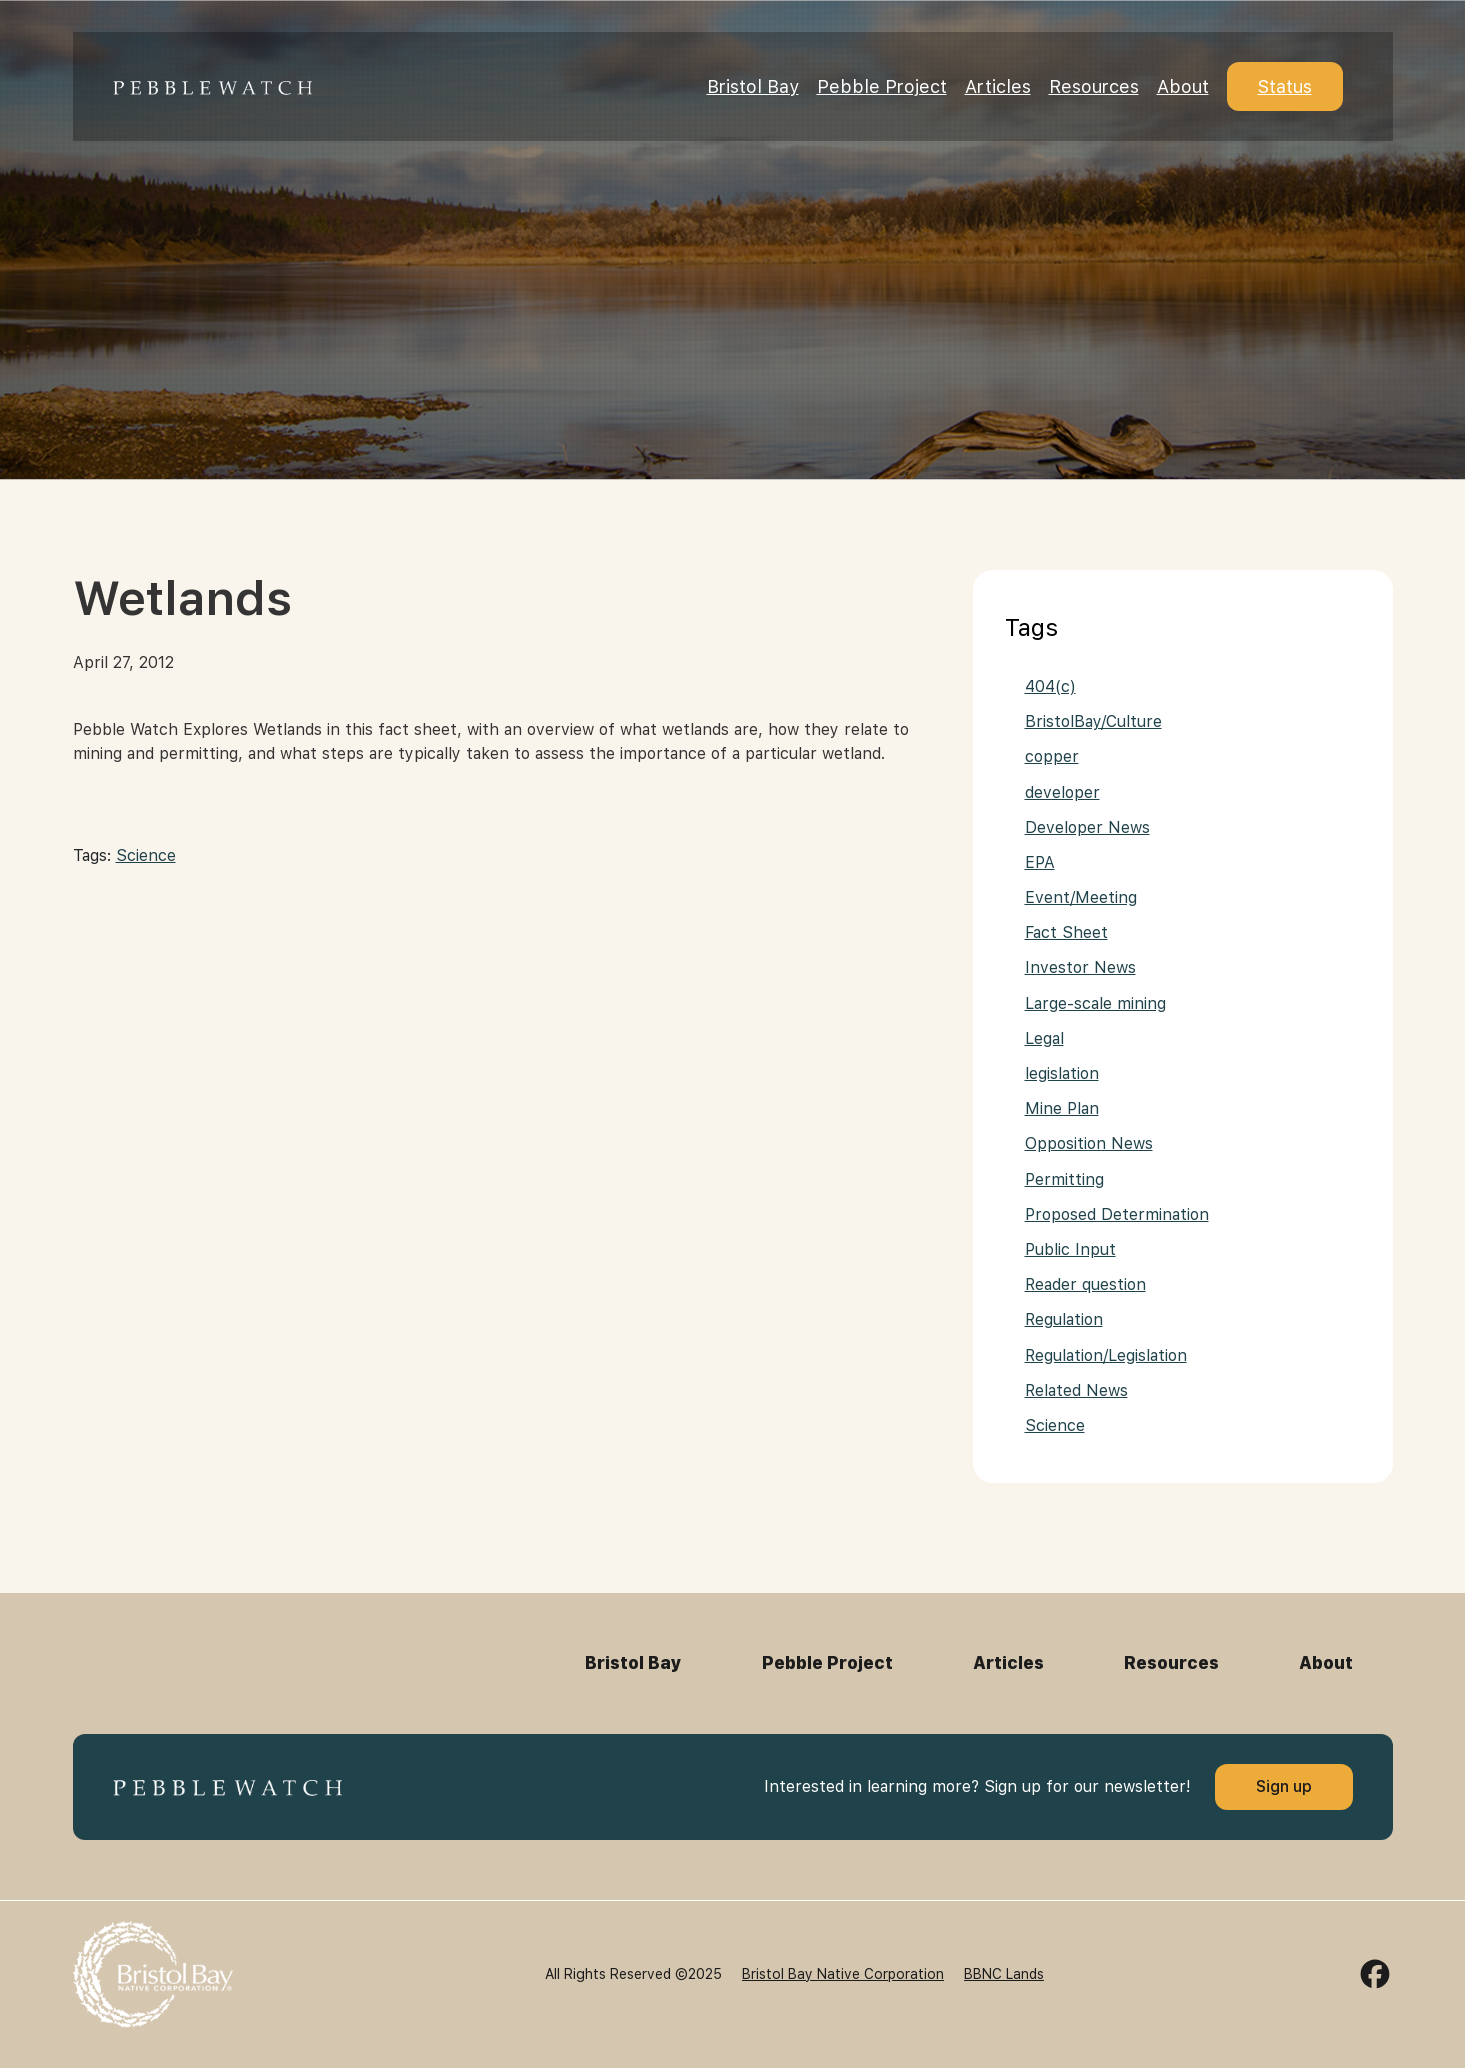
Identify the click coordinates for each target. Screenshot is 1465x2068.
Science (146, 855)
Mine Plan (1062, 1108)
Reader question (1085, 1284)
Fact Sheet (1066, 932)
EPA (1040, 862)
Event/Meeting (1081, 897)
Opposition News (1089, 1143)
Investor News (1080, 967)
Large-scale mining (1095, 1003)
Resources (1094, 86)
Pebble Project (882, 86)
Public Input (1070, 1249)
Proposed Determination (1117, 1214)
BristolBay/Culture (1093, 721)
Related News (1076, 1390)
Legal (1044, 1038)
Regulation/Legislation (1106, 1355)
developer (1062, 792)
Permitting (1064, 1179)
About (1183, 86)
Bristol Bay (753, 86)
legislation (1062, 1073)
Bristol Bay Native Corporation (843, 1974)
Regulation (1064, 1319)
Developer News (1087, 827)
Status (1285, 86)
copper (1052, 756)
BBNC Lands (1004, 1974)
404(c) (1050, 686)
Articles (998, 86)
